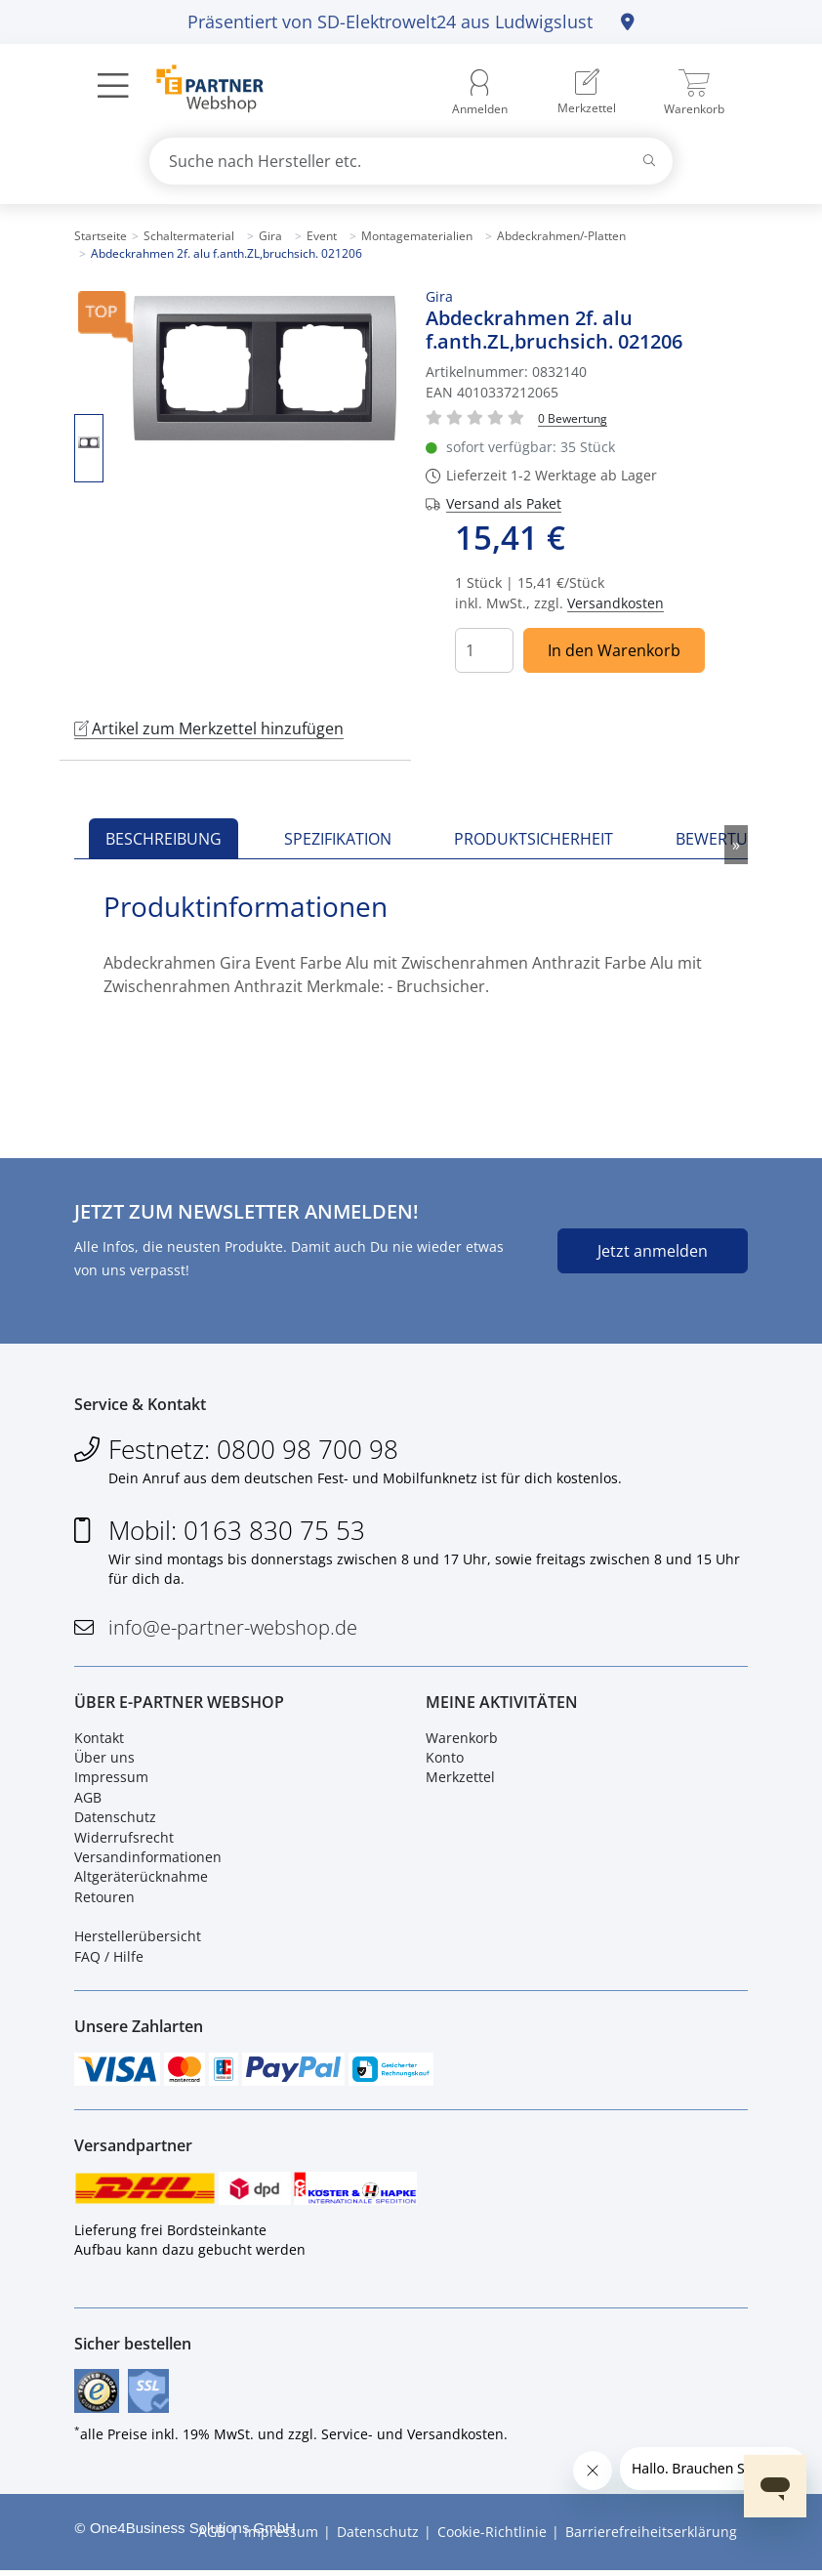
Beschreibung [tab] (163, 839)
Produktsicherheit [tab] (533, 839)
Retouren (104, 1899)
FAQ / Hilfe (109, 1958)
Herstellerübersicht (137, 1939)
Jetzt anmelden (652, 1251)
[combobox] (411, 161)
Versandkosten (615, 603)
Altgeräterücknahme (141, 1879)
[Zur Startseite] (199, 91)
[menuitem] (587, 92)
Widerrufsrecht (124, 1839)
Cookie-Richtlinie (492, 2537)
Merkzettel (460, 1779)
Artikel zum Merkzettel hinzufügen (209, 728)
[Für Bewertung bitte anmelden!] (572, 417)
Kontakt (99, 1739)
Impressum (111, 1779)
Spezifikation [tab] (337, 839)
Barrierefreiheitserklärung (651, 2537)
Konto (445, 1760)
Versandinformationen (148, 1858)
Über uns (104, 1760)
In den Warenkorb (614, 650)
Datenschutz (115, 1819)
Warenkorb (462, 1739)
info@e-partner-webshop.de (232, 1628)
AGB (88, 1799)
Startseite (100, 236)
